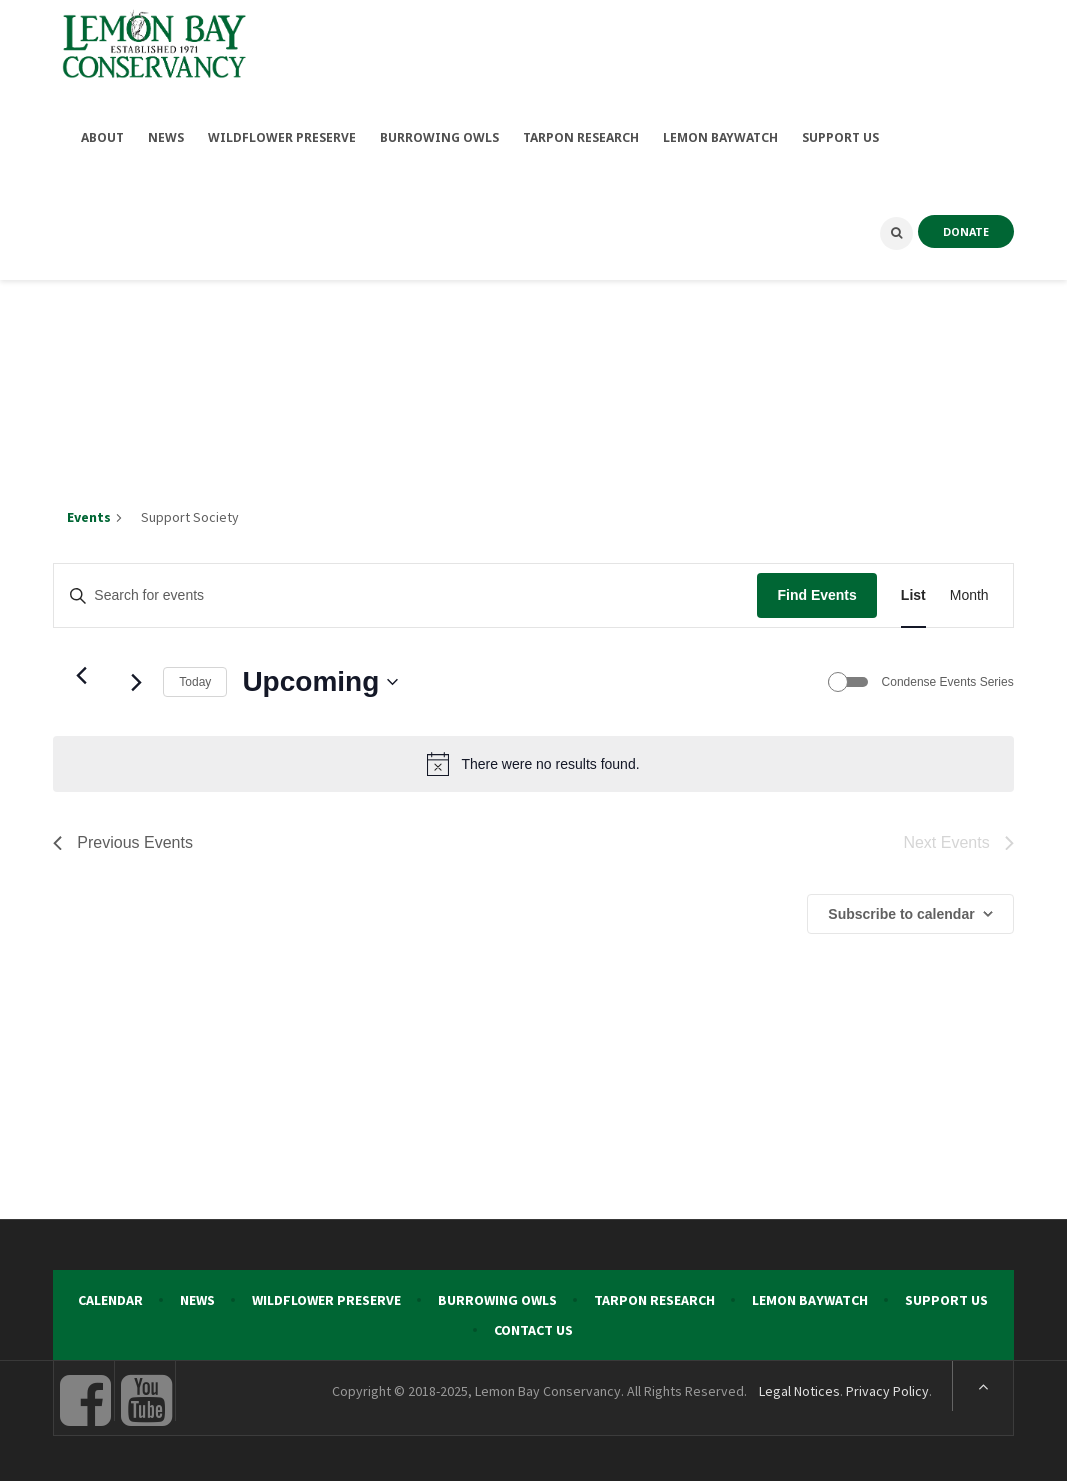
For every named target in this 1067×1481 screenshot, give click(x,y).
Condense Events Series (948, 677)
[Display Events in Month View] (969, 590)
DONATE (966, 226)
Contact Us (533, 1325)
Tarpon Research (654, 1295)
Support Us (946, 1295)
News (197, 1295)
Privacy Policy (887, 1386)
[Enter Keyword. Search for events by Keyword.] (405, 590)
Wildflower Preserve (326, 1295)
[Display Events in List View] (913, 590)
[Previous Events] (81, 670)
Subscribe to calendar (901, 909)
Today (195, 677)
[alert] (533, 759)
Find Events (816, 590)
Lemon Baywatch (810, 1295)
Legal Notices (799, 1386)
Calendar (110, 1295)
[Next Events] (136, 677)
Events (89, 512)
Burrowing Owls (497, 1295)
